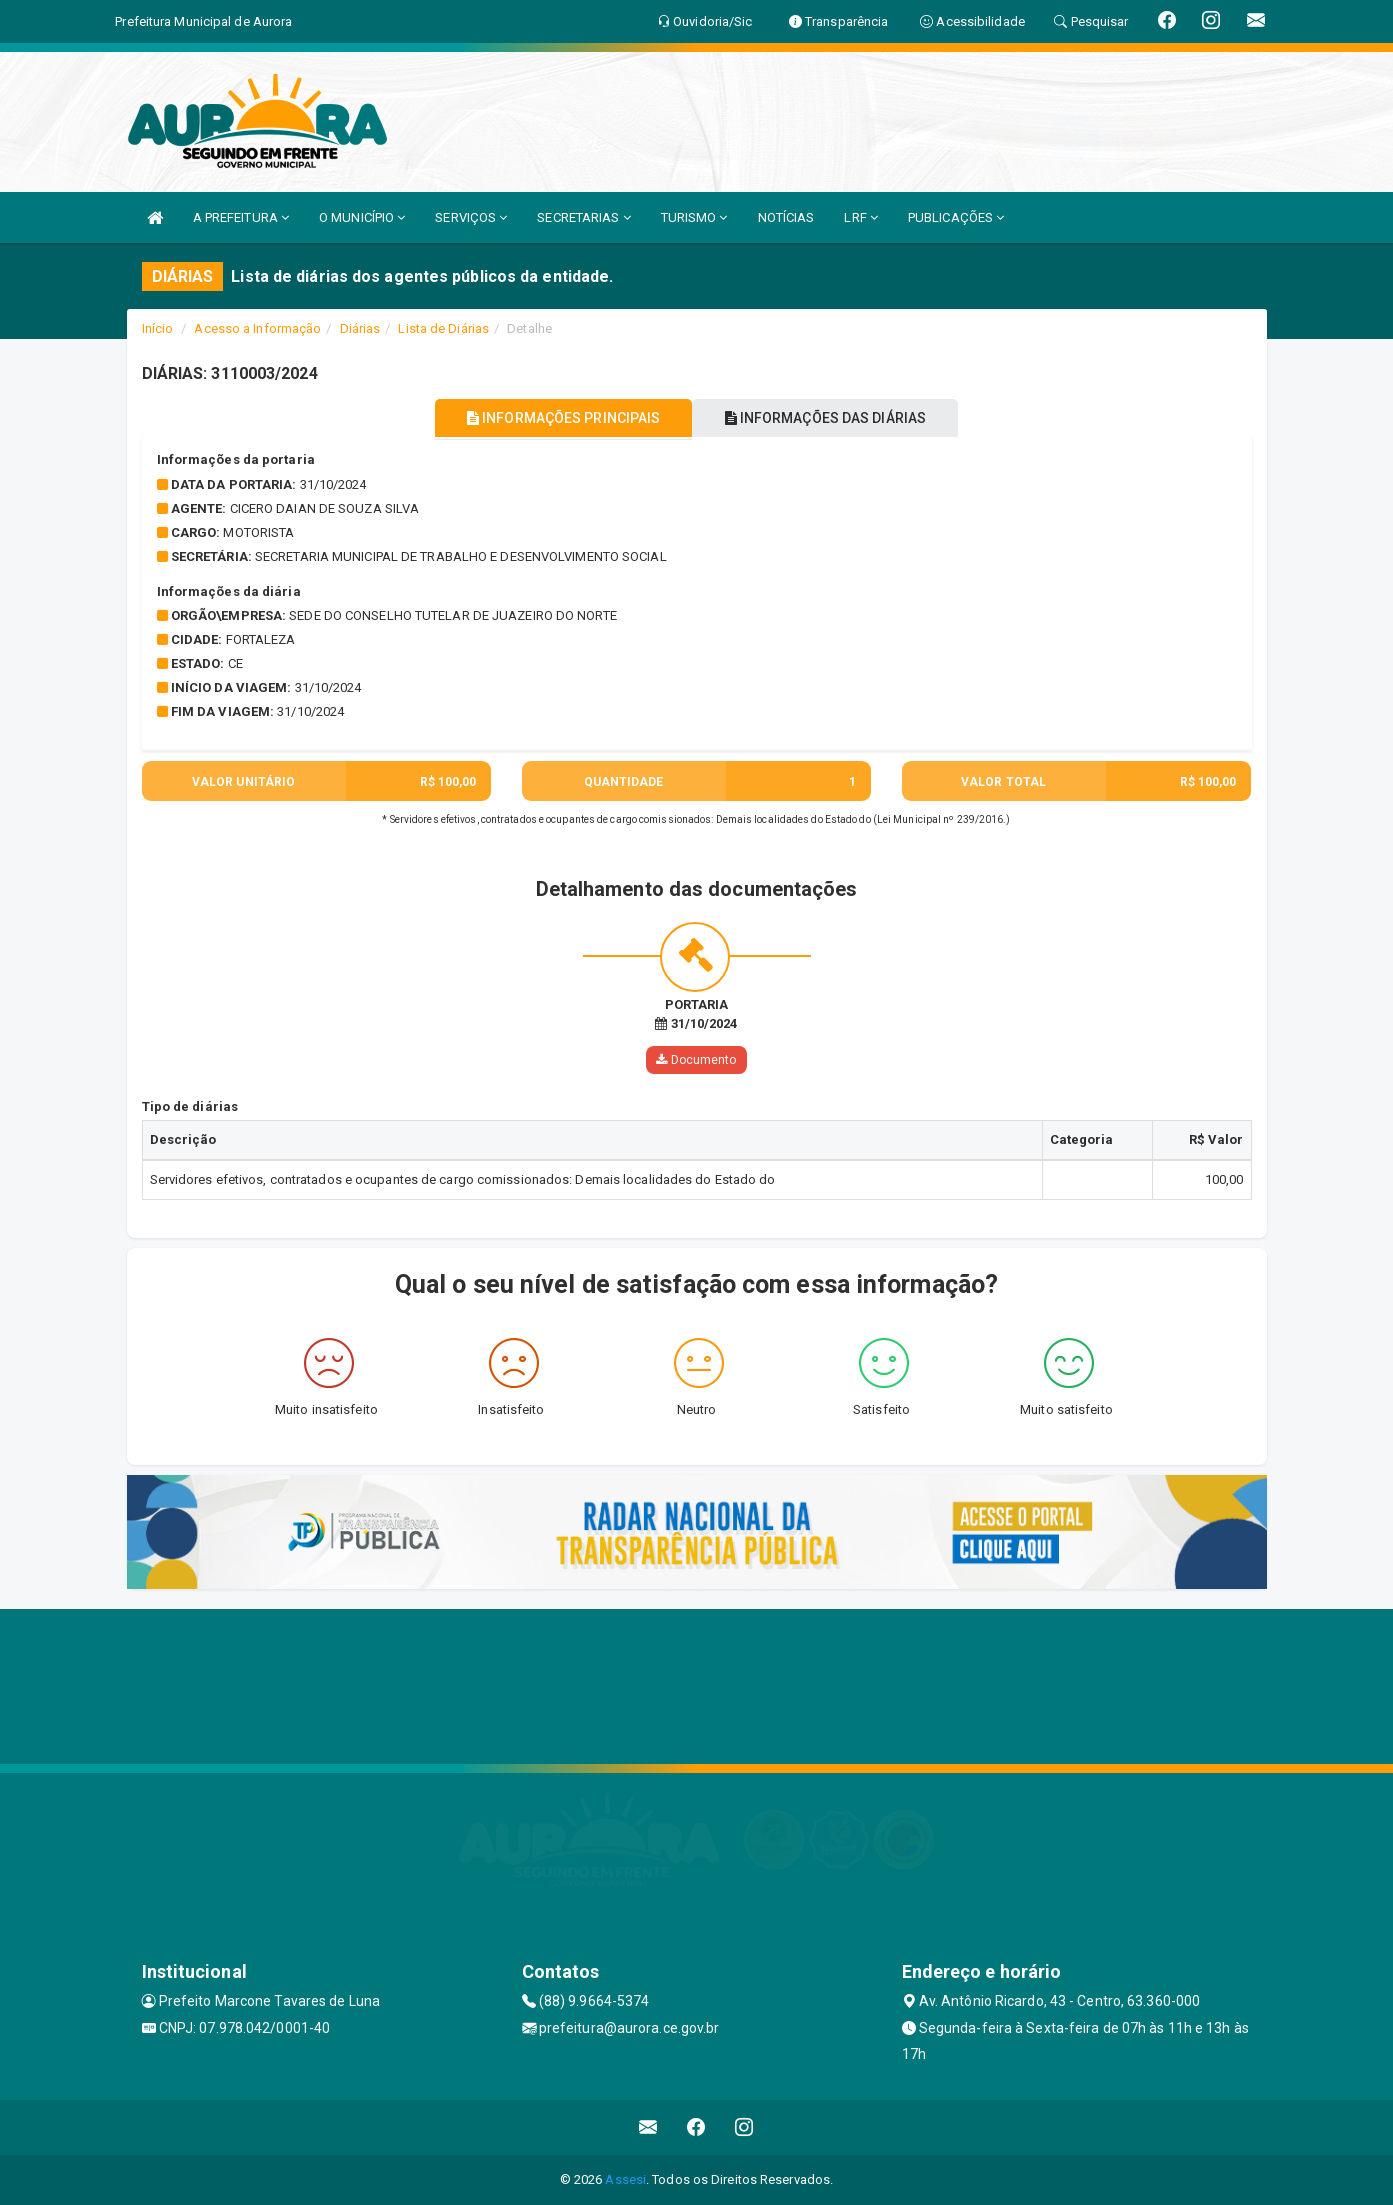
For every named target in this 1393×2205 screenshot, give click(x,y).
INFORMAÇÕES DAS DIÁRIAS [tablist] (835, 418)
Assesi (625, 2179)
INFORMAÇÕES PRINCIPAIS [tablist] (553, 418)
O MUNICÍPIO (362, 217)
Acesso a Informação (257, 328)
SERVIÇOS (471, 217)
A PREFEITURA (241, 217)
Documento (696, 1060)
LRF (861, 217)
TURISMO (694, 217)
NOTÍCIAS (786, 217)
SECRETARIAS (583, 217)
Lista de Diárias (443, 328)
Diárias (360, 328)
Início (158, 328)
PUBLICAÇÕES (956, 217)
